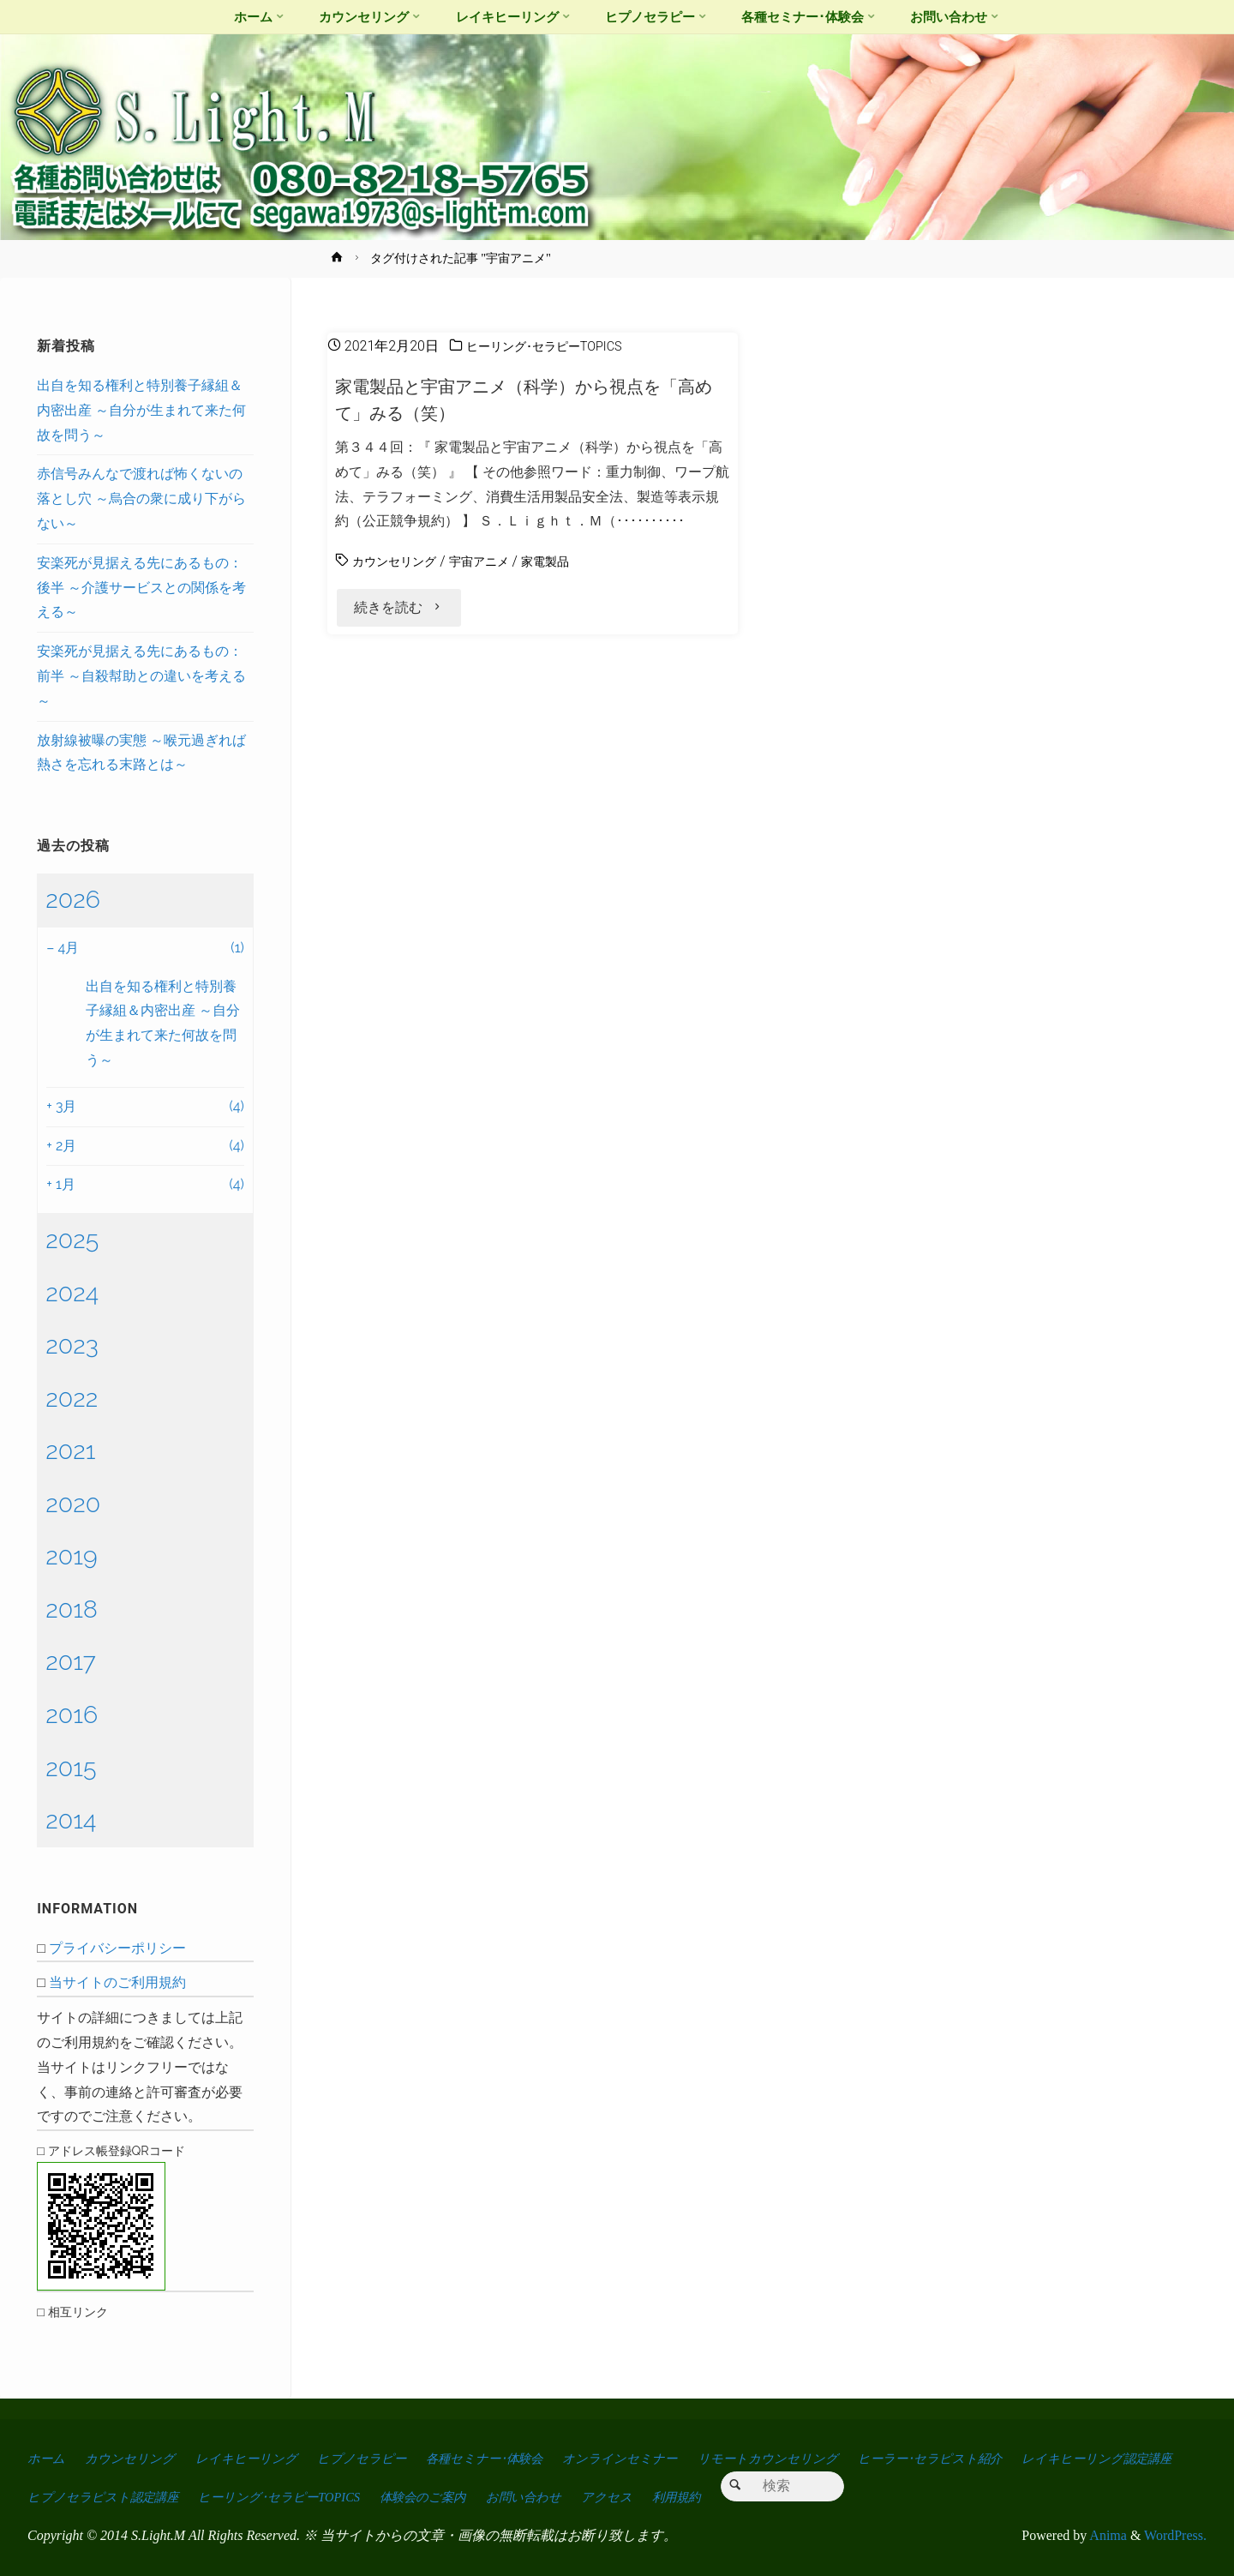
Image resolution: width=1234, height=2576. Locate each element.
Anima (1107, 2535)
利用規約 (923, 2496)
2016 (71, 1714)
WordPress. (1175, 2535)
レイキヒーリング (263, 2458)
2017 (70, 1661)
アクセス (847, 2496)
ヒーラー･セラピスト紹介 (1005, 2458)
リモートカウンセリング (829, 2458)
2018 (71, 1609)
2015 (70, 1767)
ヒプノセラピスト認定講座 (295, 2496)
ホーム (48, 2458)
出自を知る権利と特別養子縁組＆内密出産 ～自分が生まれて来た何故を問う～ (141, 410)
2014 (70, 1819)
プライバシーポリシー (117, 1948)
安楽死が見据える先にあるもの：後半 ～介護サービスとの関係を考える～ (141, 588)
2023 (72, 1345)
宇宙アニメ (495, 561)
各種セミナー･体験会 (522, 2458)
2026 (72, 899)
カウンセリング (400, 561)
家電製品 (569, 561)
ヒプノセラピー (387, 2458)
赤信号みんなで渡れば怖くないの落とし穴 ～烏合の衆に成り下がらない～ (141, 498)
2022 (71, 1398)
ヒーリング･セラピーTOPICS (554, 346)
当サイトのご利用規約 (117, 1982)
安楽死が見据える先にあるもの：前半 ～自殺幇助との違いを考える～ (141, 676)
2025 (72, 1239)
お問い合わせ (757, 2496)
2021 (70, 1450)
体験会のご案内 (646, 2496)
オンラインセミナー (671, 2458)
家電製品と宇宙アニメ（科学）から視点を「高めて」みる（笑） (517, 399)
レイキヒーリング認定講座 (109, 2496)
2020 (72, 1503)
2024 (72, 1292)
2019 (71, 1555)
